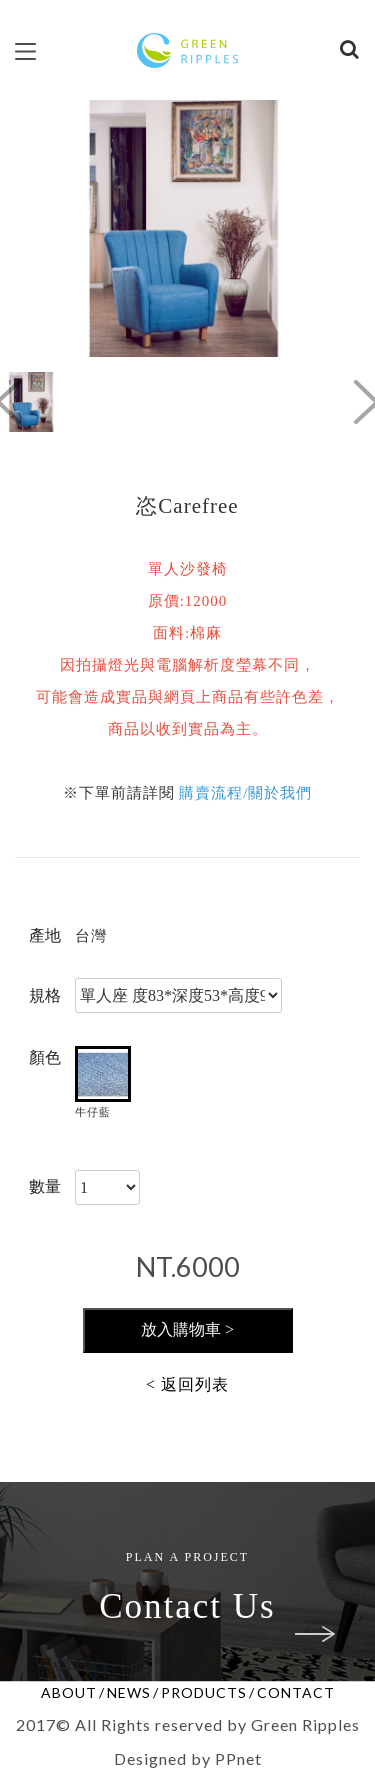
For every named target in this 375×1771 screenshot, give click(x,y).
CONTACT (296, 1692)
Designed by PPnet (188, 1758)
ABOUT (69, 1692)
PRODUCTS (204, 1692)
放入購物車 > (187, 1329)
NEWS (129, 1692)
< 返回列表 (187, 1384)
